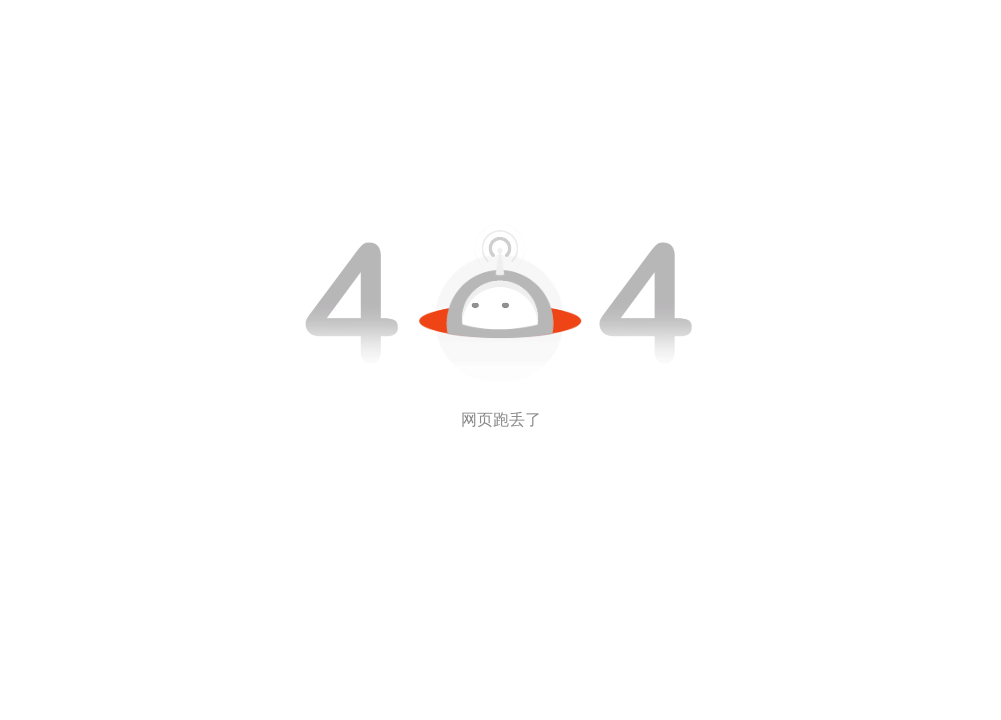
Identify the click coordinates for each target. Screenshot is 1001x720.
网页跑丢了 (501, 419)
